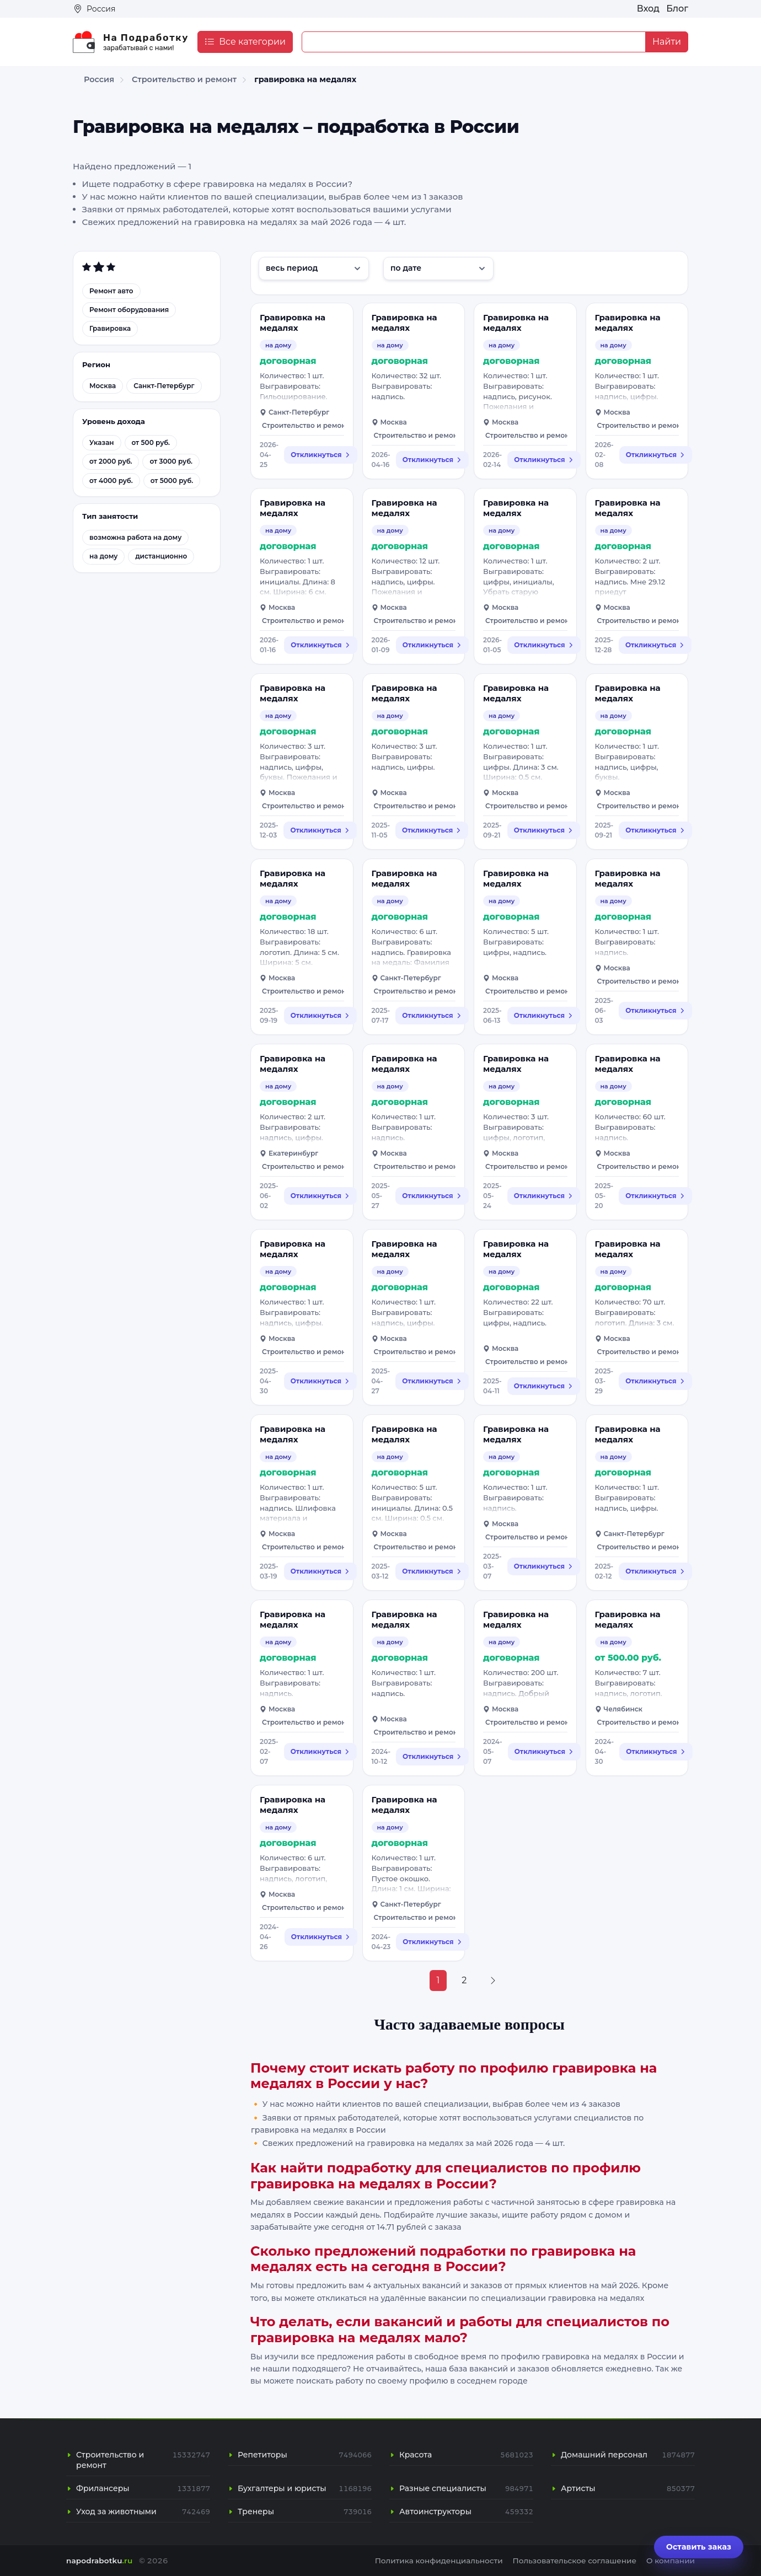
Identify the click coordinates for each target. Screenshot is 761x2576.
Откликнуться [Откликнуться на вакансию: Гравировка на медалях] (320, 454)
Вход (648, 8)
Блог (677, 8)
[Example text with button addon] (474, 41)
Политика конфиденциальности (439, 2560)
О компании (670, 2560)
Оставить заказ (698, 2547)
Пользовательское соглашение (574, 2560)
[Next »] (493, 1980)
